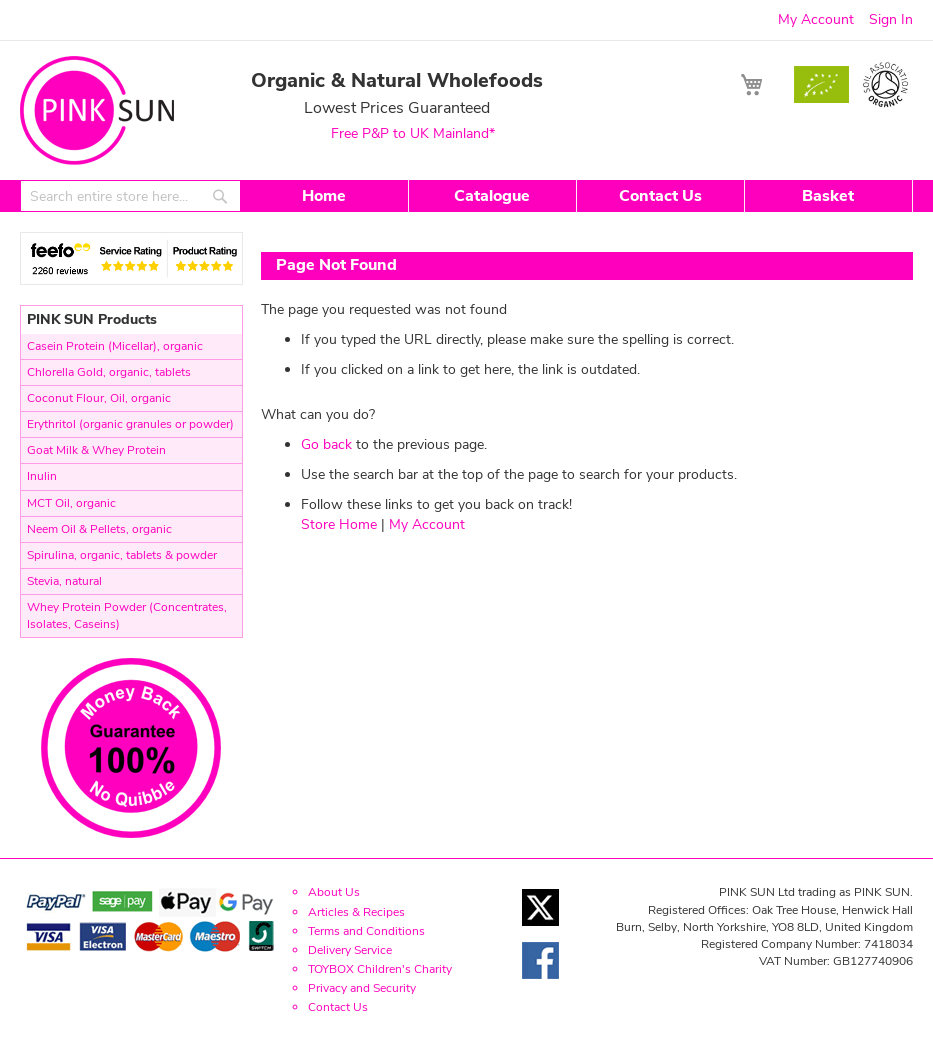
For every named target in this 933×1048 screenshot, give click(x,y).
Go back (326, 444)
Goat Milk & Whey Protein (96, 450)
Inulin (42, 476)
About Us (334, 892)
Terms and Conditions (366, 931)
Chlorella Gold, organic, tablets (109, 372)
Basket (828, 196)
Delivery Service (350, 950)
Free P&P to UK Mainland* (413, 133)
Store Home (339, 524)
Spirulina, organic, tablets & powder (122, 555)
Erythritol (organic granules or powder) (130, 424)
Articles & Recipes (356, 912)
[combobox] (130, 196)
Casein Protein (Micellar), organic (115, 346)
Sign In (891, 19)
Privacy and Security (362, 988)
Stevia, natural (64, 581)
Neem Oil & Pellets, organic (99, 529)
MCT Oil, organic (71, 503)
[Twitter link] (540, 931)
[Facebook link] (540, 984)
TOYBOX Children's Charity (380, 969)
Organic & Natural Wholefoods (397, 79)
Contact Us (660, 196)
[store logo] (97, 110)
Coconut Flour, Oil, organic (99, 398)
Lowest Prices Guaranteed (397, 107)
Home (324, 196)
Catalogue (492, 196)
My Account (816, 19)
